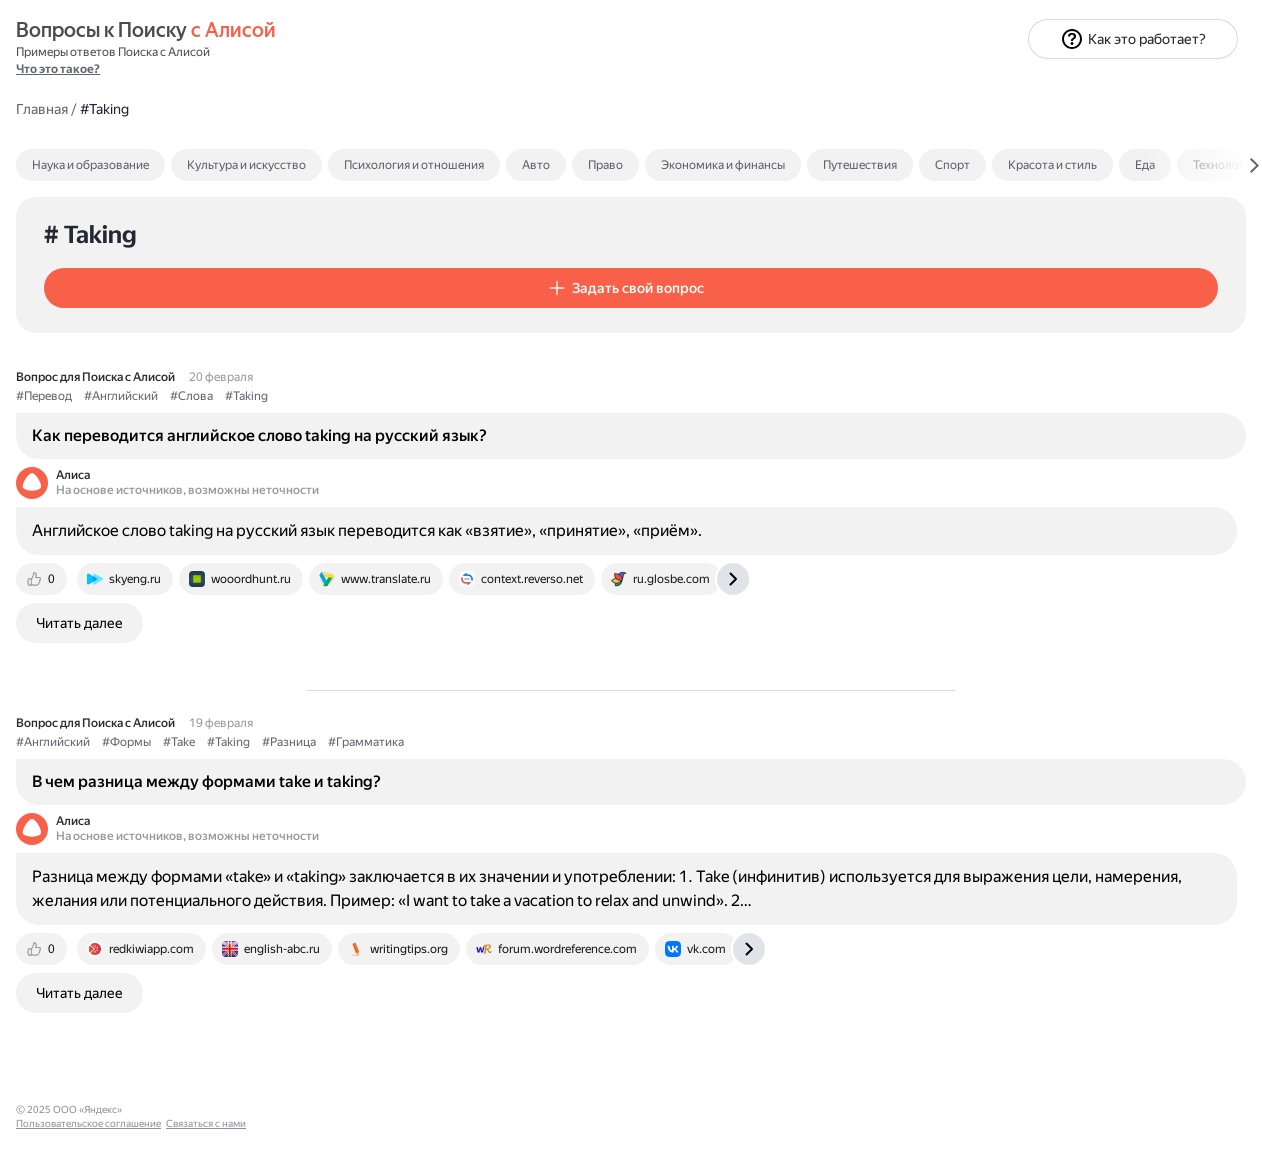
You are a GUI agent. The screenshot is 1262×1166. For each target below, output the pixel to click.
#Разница (580, 742)
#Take (470, 742)
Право (896, 88)
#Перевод (335, 327)
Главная (333, 31)
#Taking (537, 327)
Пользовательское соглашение (88, 1128)
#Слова (482, 327)
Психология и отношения (705, 88)
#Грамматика (657, 742)
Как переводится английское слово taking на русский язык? (526, 375)
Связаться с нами (56, 1142)
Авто (827, 88)
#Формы (417, 742)
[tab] (424, 88)
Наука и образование (381, 88)
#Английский (412, 327)
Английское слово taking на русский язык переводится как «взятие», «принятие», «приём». (622, 502)
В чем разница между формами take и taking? (497, 780)
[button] (427, 211)
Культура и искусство (537, 88)
